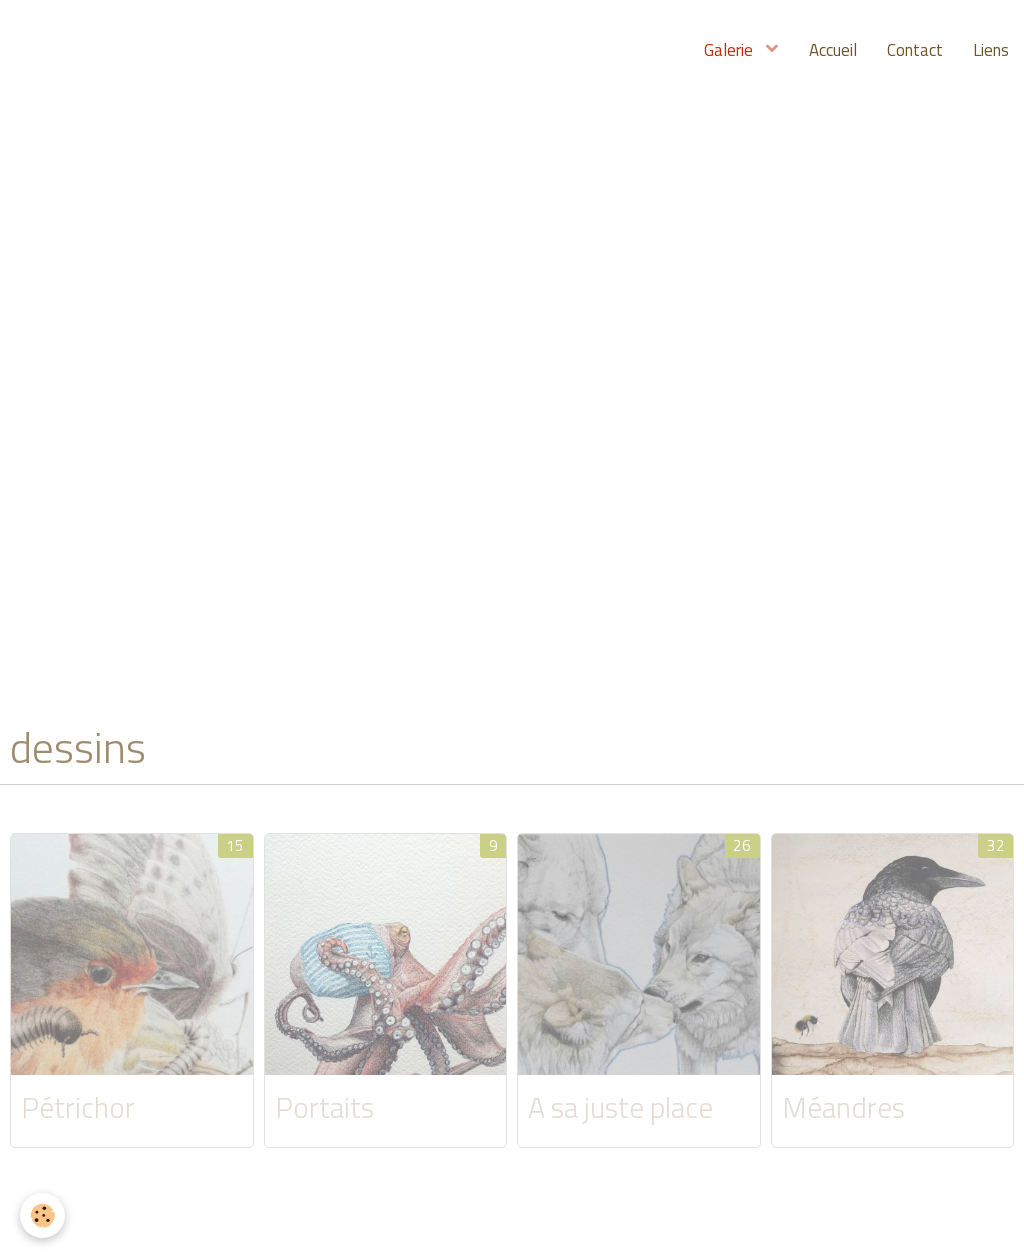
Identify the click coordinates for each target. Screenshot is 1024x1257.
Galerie (730, 50)
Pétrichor (78, 1107)
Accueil (833, 50)
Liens (991, 50)
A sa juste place (620, 1107)
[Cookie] (42, 1215)
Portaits (324, 1107)
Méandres (843, 1107)
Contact (915, 50)
